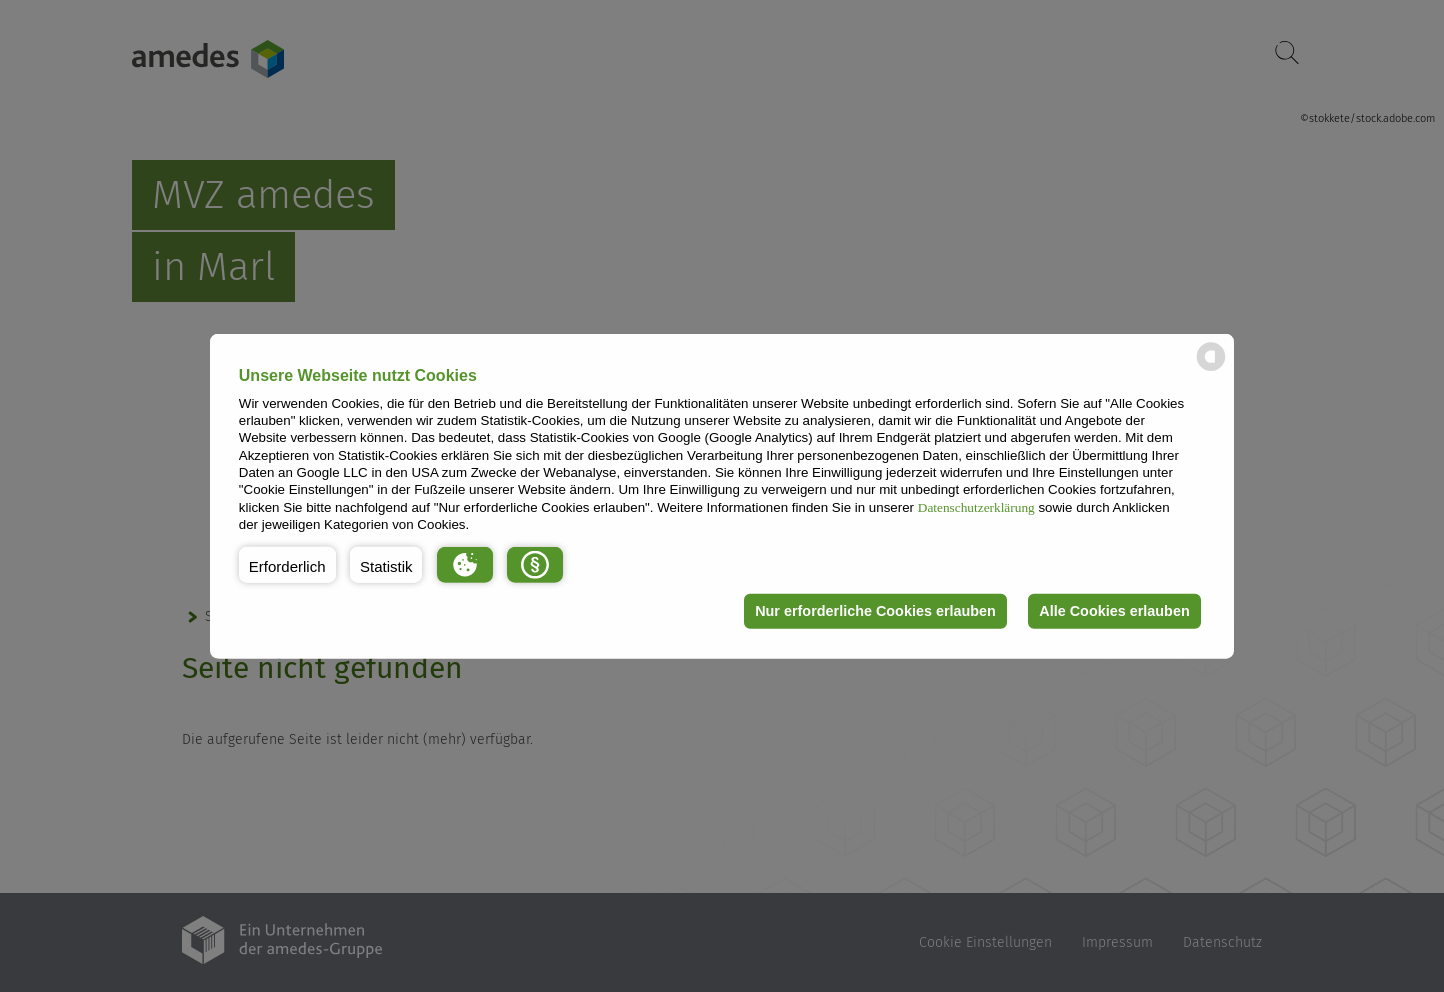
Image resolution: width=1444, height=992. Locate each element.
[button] (287, 564)
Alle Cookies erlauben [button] (1114, 611)
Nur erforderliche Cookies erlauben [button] (875, 611)
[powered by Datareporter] (1211, 369)
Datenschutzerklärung (976, 506)
